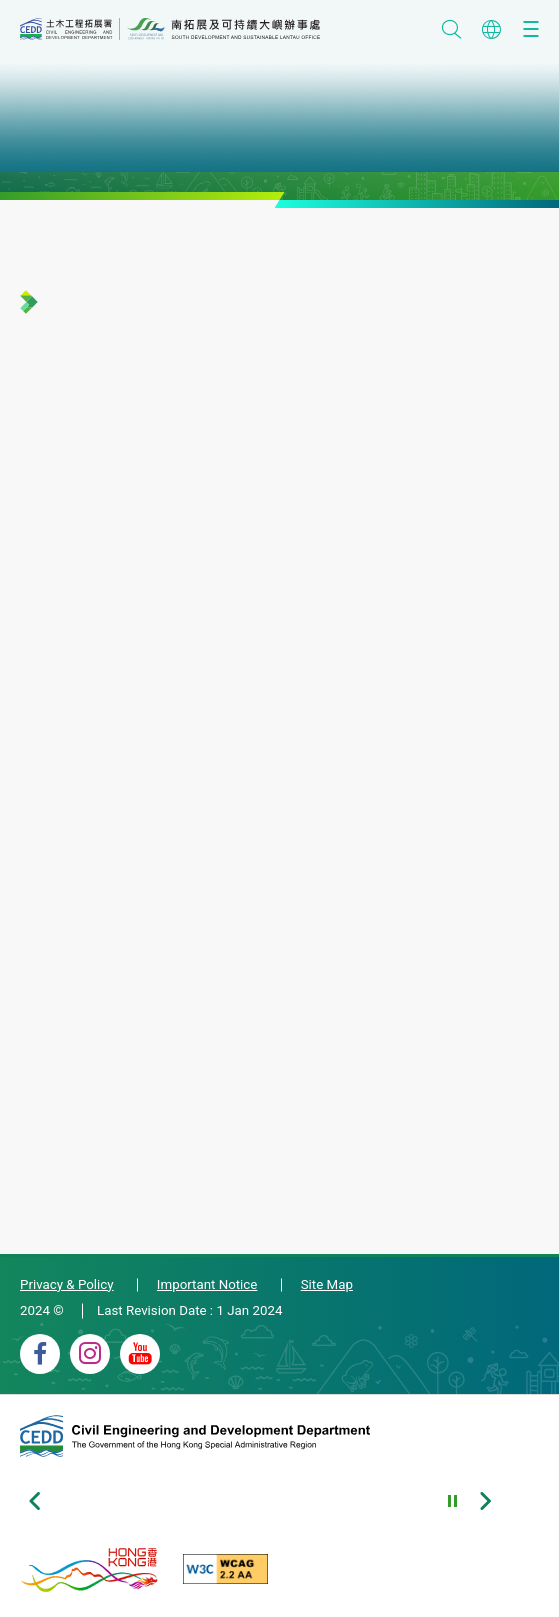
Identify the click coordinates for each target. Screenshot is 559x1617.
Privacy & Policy (67, 1284)
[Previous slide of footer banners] (34, 1501)
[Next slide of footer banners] (485, 1501)
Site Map (327, 1284)
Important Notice (207, 1284)
